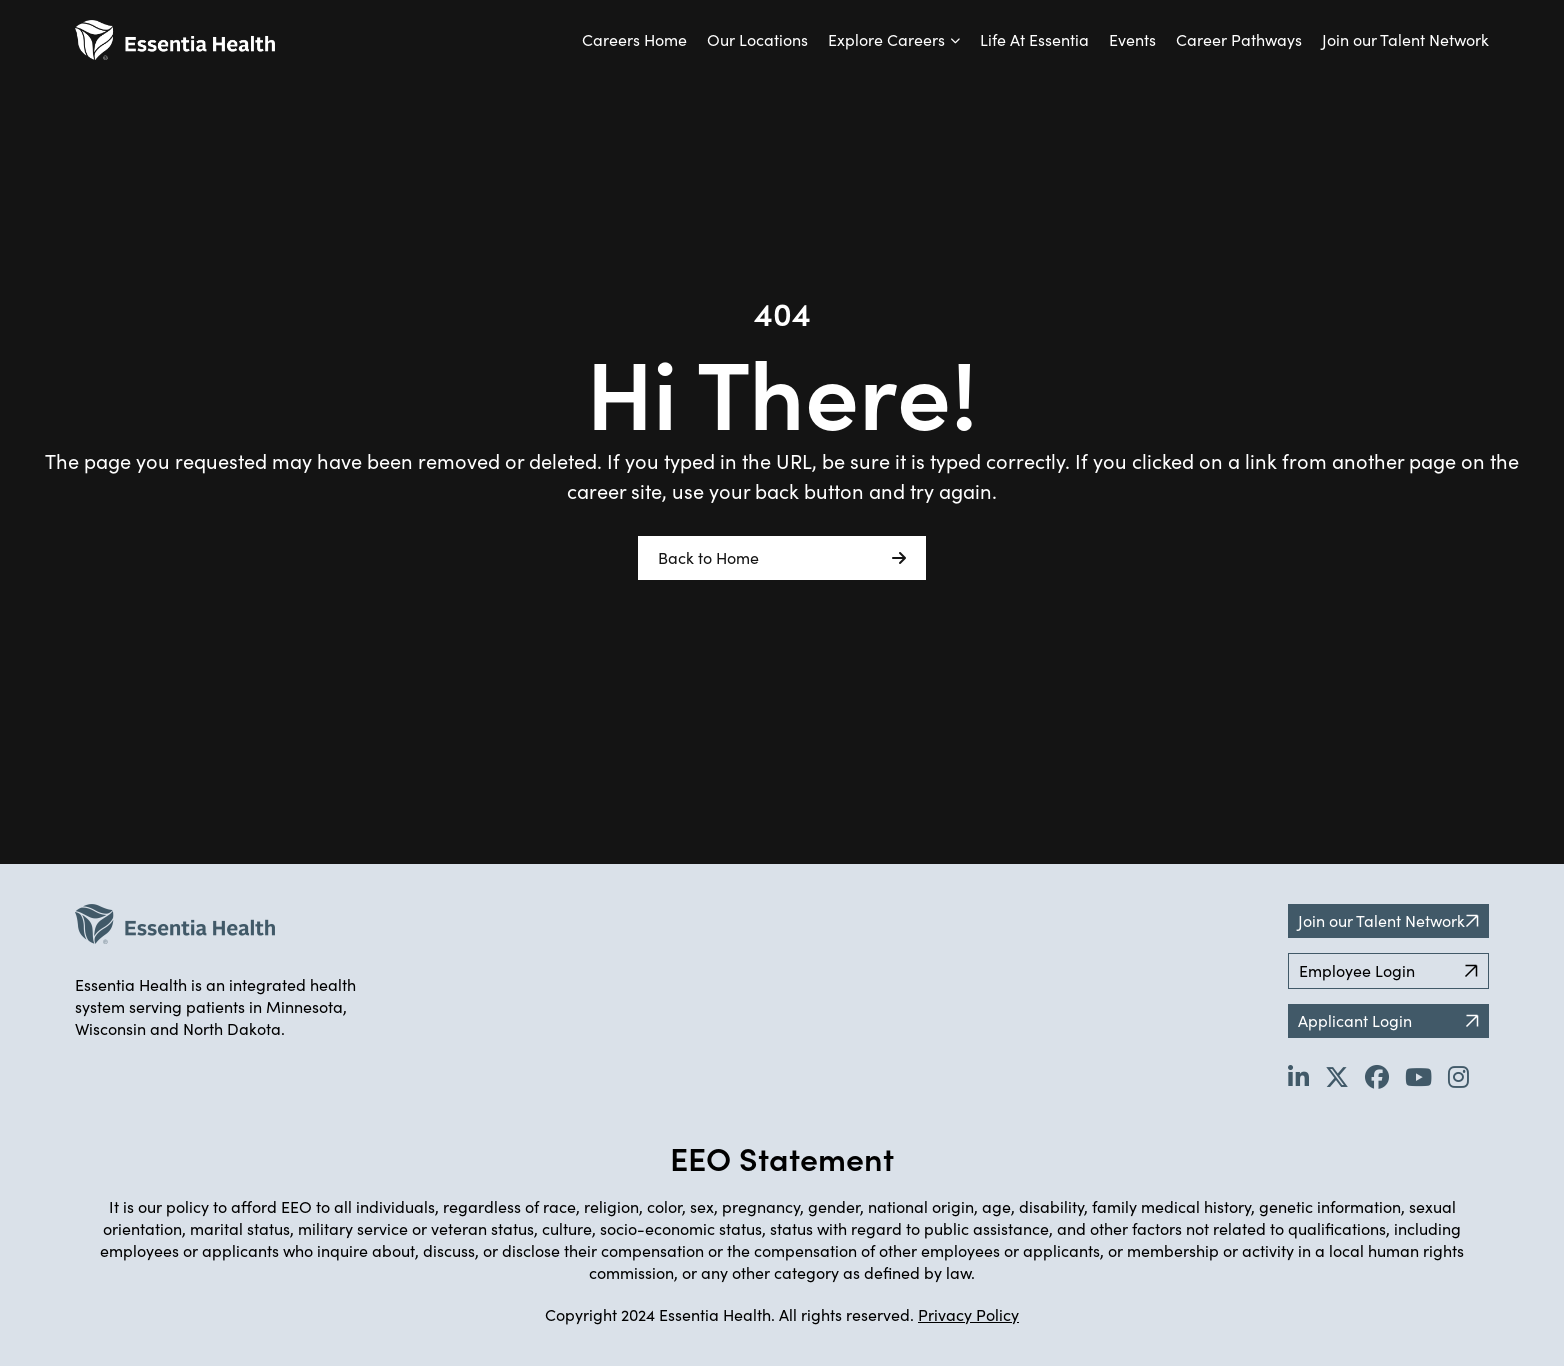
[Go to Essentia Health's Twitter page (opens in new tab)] (1337, 1076)
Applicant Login (1388, 1020)
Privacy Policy (968, 1314)
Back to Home (782, 558)
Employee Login (1388, 970)
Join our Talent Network (1405, 39)
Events (1132, 39)
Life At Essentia (1034, 39)
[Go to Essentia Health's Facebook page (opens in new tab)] (1377, 1076)
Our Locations (757, 39)
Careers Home (634, 39)
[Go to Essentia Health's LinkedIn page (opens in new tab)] (1298, 1076)
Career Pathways (1239, 39)
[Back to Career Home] (175, 40)
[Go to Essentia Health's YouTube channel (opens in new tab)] (1418, 1076)
